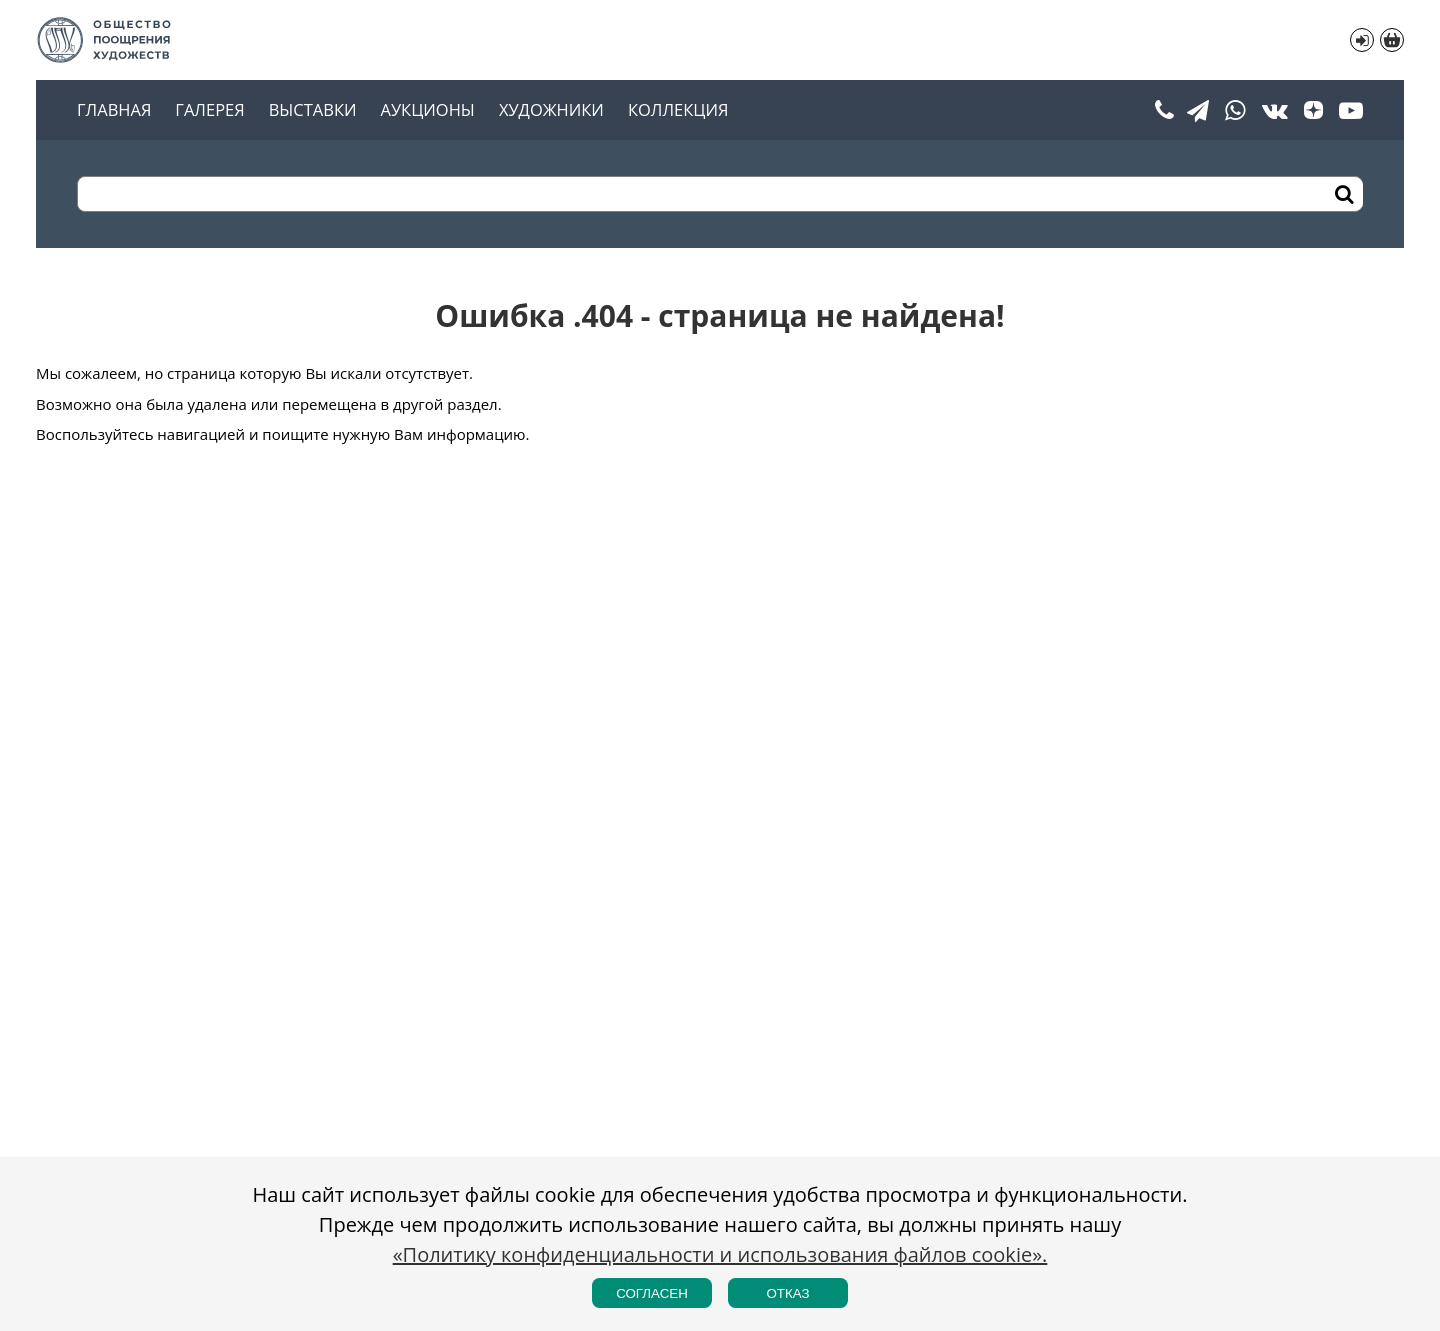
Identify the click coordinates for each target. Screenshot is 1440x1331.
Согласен (652, 1293)
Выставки (313, 110)
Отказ (787, 1293)
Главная (114, 110)
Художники (551, 110)
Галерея (209, 110)
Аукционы (427, 110)
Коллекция (678, 110)
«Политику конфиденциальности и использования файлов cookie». (720, 1254)
